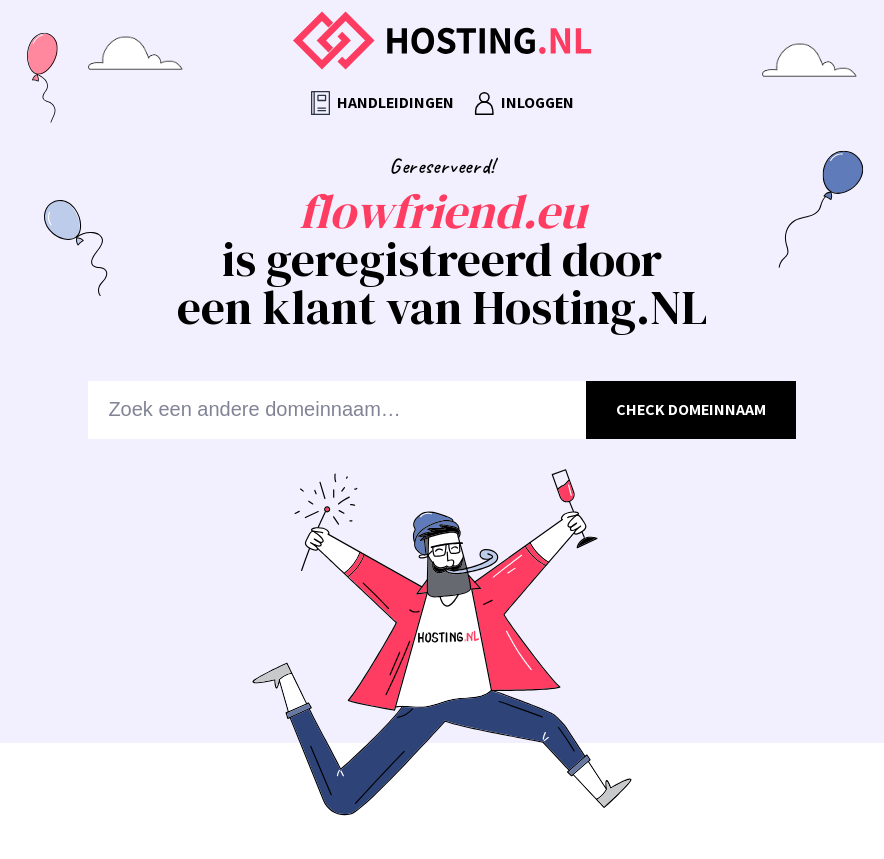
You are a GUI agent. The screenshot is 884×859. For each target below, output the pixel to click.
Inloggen (524, 103)
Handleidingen (382, 103)
